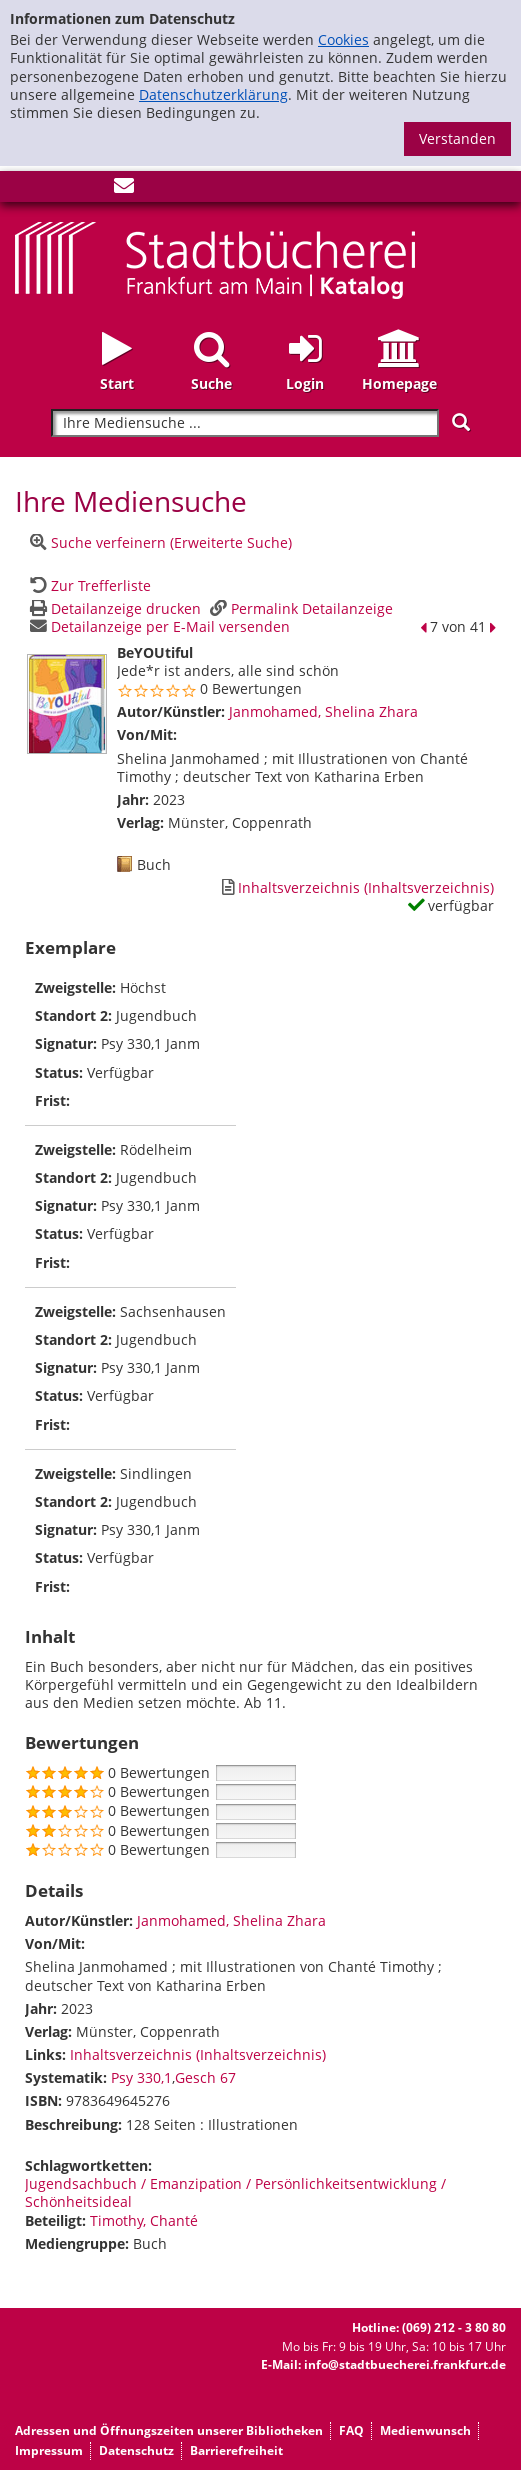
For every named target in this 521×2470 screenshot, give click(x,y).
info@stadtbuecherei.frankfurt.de (405, 2364)
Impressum (49, 2450)
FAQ (351, 2430)
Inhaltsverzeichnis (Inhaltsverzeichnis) (198, 2054)
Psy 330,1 (141, 2077)
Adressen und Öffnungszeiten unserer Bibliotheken (169, 2430)
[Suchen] (461, 422)
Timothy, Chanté (144, 2220)
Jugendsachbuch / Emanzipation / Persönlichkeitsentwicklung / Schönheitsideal (235, 2192)
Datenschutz (136, 2450)
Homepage (399, 383)
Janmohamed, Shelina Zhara (323, 711)
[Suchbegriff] (244, 423)
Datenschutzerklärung (213, 94)
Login (305, 383)
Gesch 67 (205, 2077)
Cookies (343, 39)
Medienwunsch (425, 2430)
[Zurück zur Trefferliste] (88, 585)
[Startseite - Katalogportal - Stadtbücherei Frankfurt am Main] (215, 258)
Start (117, 383)
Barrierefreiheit (236, 2450)
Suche (211, 383)
